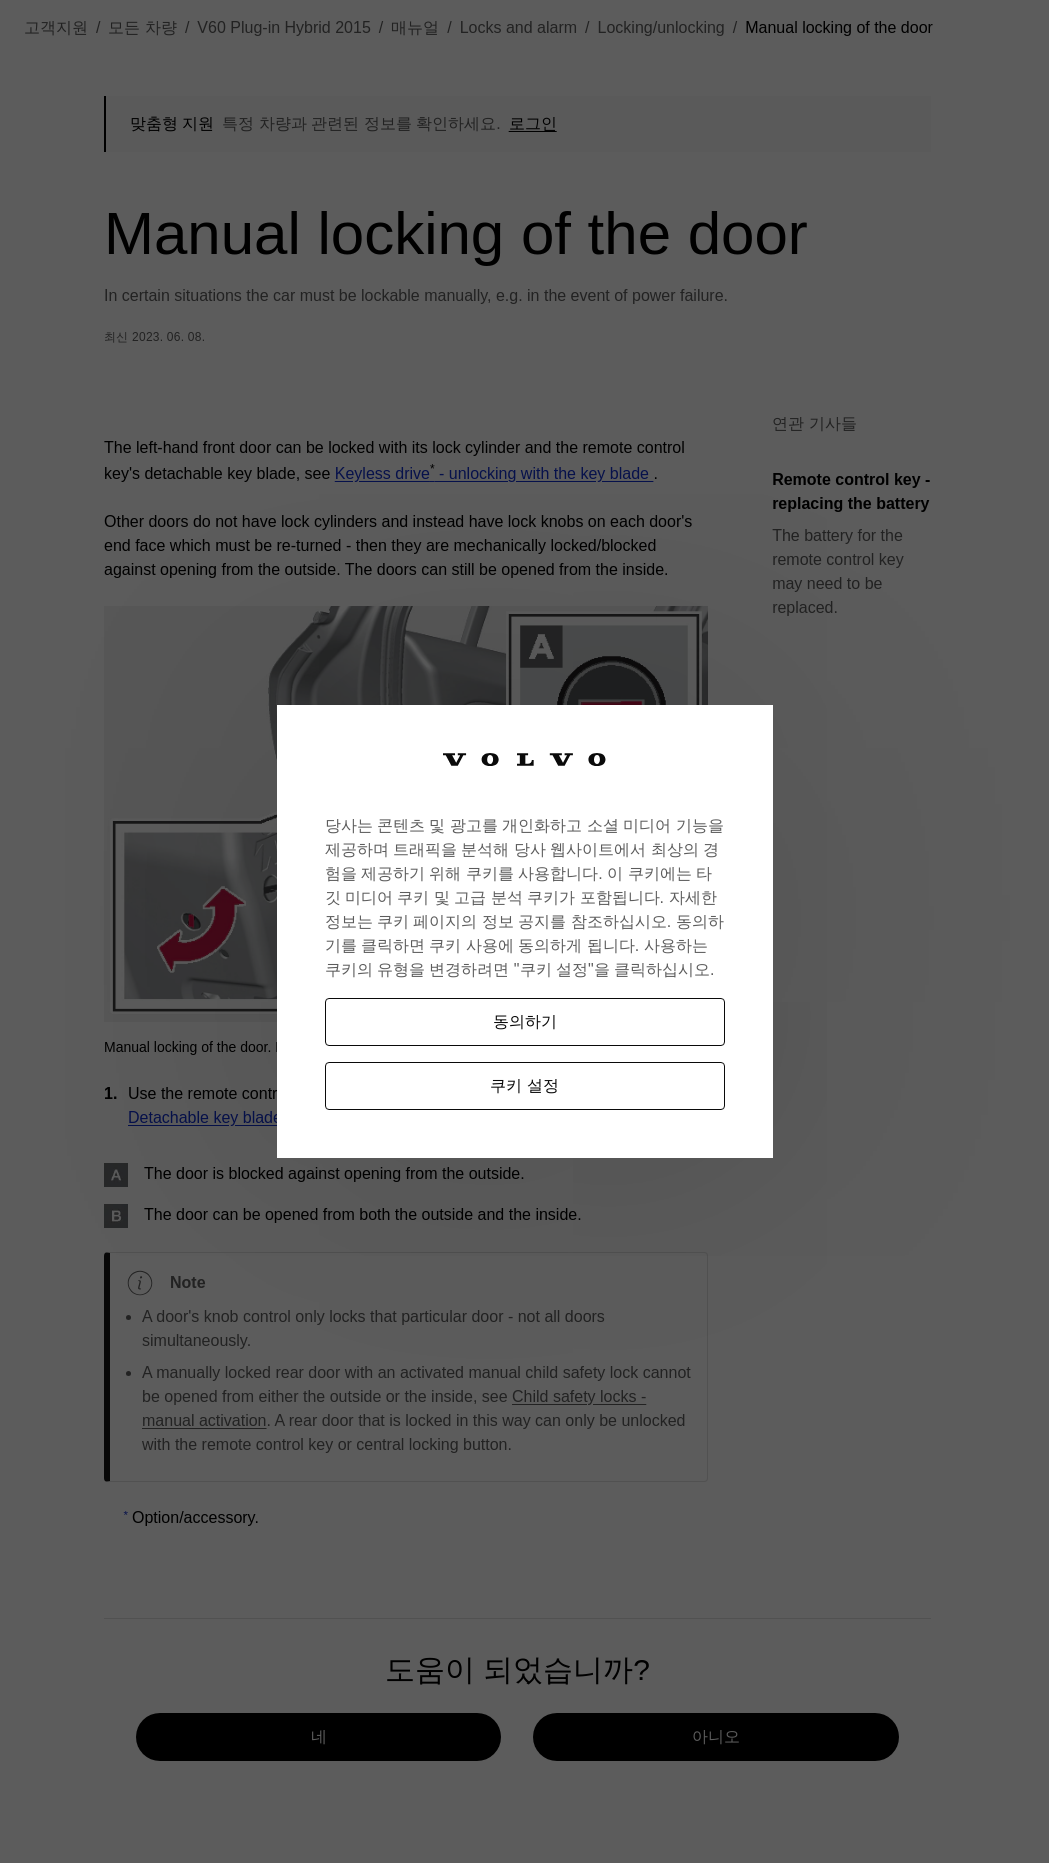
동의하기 (525, 1021)
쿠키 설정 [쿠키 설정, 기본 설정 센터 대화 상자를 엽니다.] (524, 1085)
